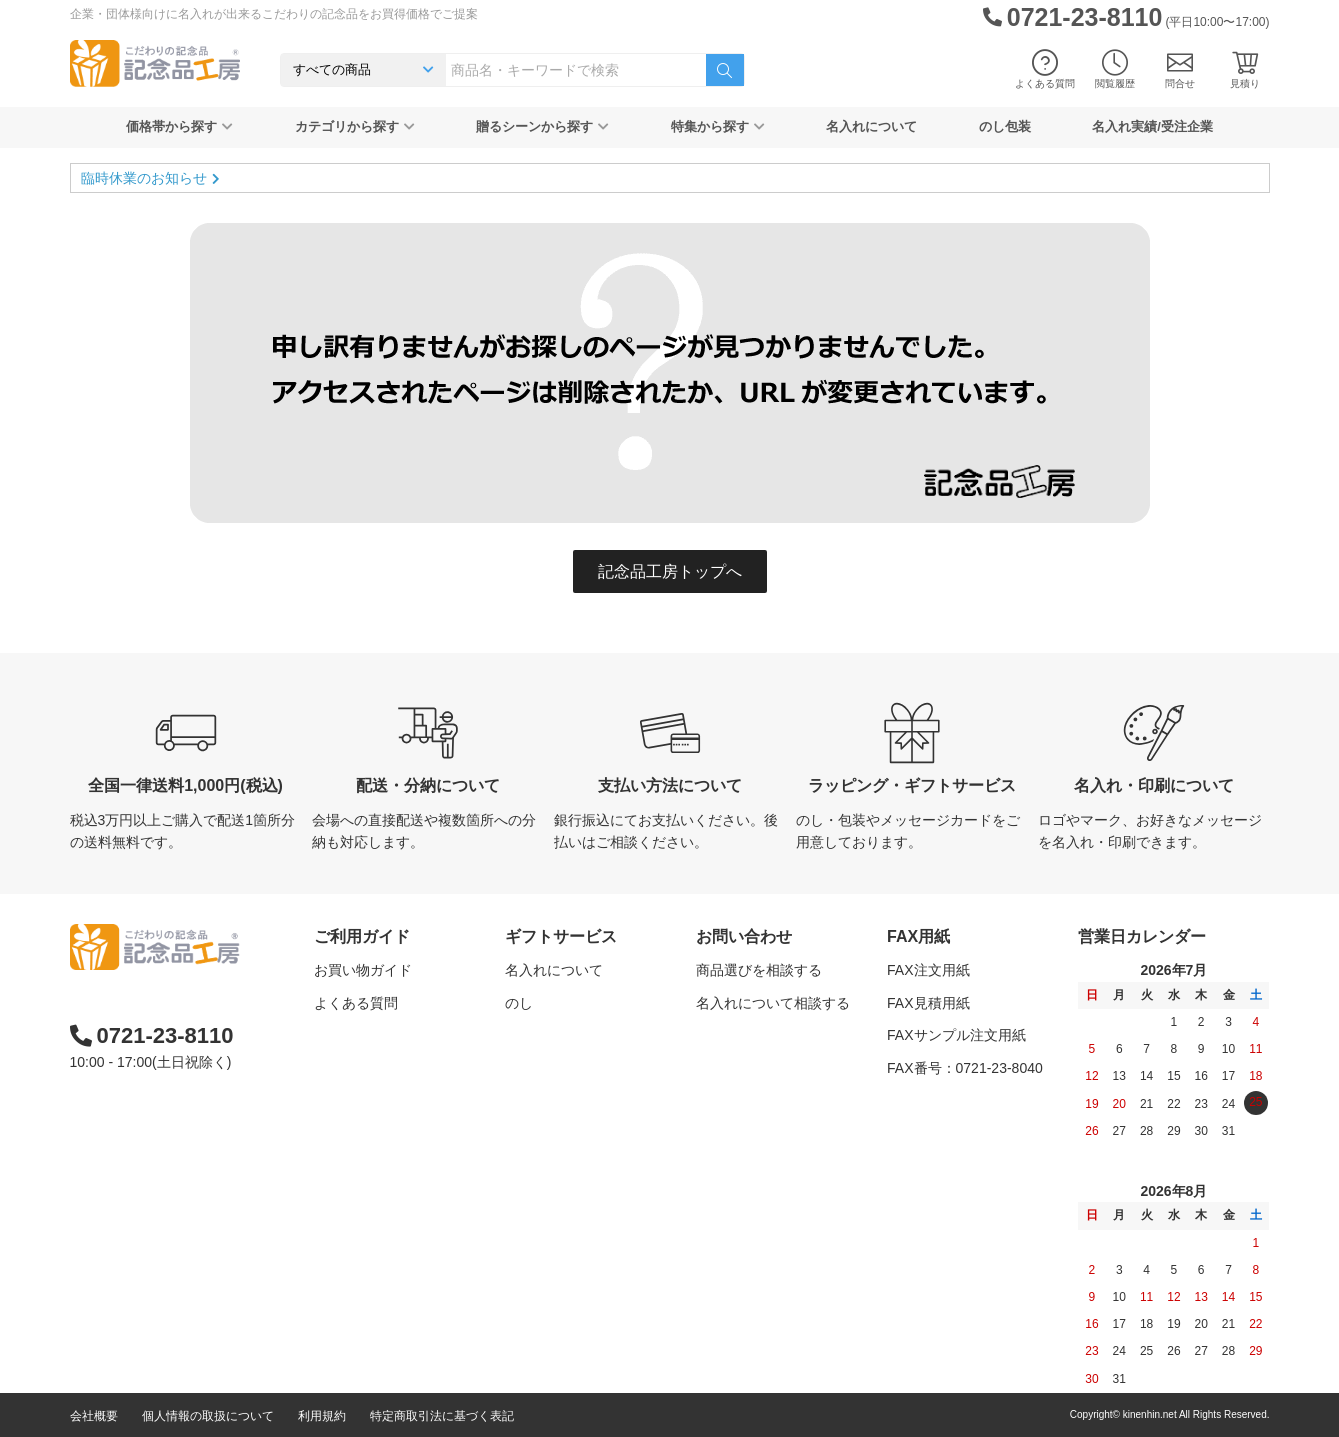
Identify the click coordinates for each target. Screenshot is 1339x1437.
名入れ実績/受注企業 (1152, 126)
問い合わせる (738, 1068)
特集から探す (718, 126)
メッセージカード (561, 1068)
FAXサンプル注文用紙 (956, 1035)
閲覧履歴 (1115, 69)
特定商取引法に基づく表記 (442, 1416)
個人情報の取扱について (208, 1416)
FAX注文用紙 (928, 970)
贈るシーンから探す (542, 126)
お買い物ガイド (363, 970)
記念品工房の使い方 (377, 1068)
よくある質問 (1045, 69)
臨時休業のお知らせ (144, 178)
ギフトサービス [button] (561, 936)
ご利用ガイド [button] (362, 936)
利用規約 (322, 1416)
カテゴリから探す (355, 126)
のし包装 (1005, 126)
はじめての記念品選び (384, 1035)
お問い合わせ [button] (744, 936)
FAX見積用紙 (928, 1003)
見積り (1245, 69)
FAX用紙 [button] (918, 936)
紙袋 (519, 1100)
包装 (519, 1035)
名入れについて (871, 126)
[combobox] (576, 70)
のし (519, 1003)
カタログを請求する (759, 1035)
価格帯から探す (179, 126)
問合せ (1180, 69)
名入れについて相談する (773, 1003)
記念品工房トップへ (670, 571)
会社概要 (94, 1416)
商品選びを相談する (759, 970)
